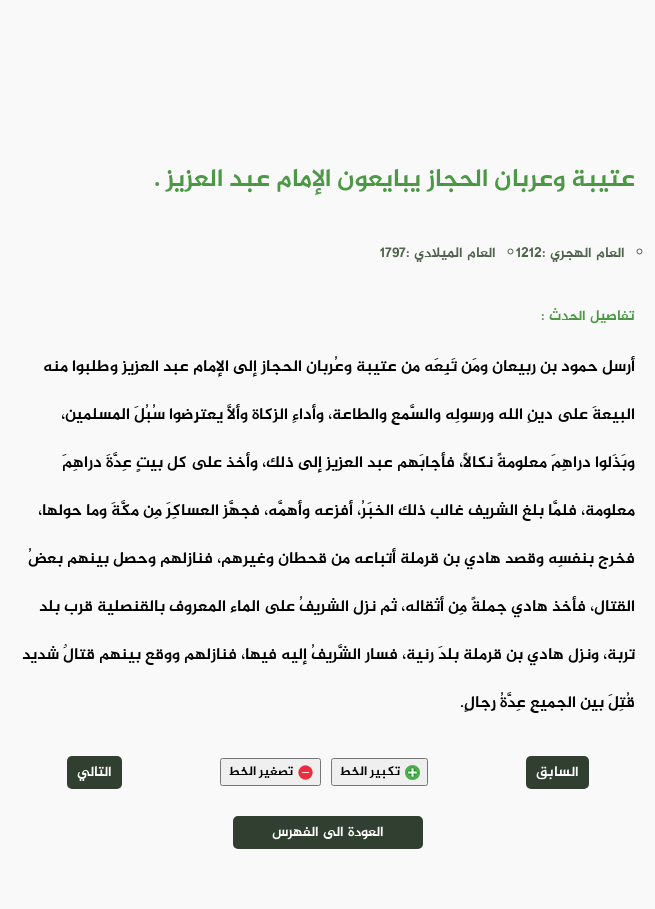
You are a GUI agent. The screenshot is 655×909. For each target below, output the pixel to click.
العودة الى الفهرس (328, 832)
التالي (94, 772)
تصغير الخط (270, 772)
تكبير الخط (379, 772)
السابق (557, 772)
